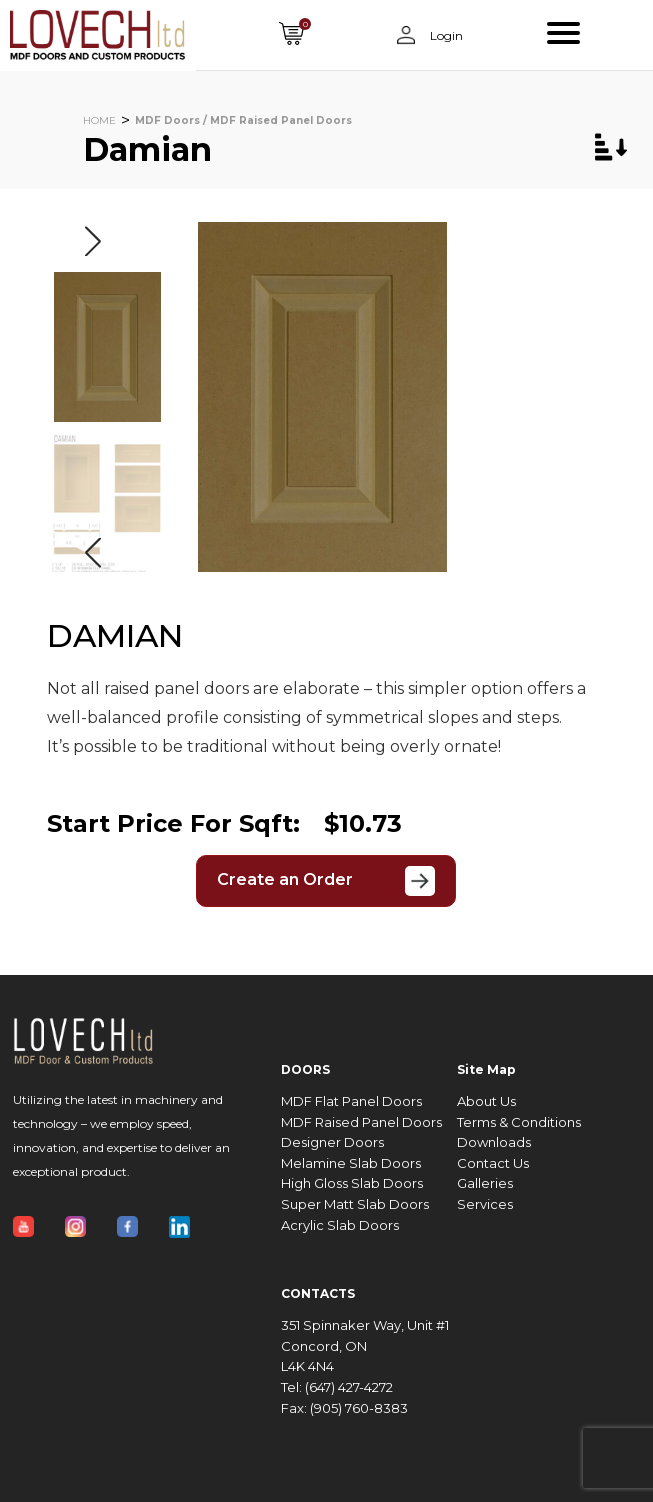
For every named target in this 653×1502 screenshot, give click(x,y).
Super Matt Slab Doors (355, 1204)
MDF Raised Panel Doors (361, 1122)
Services (485, 1204)
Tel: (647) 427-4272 (337, 1387)
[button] (93, 241)
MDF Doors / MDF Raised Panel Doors (243, 120)
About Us (486, 1101)
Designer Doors (332, 1142)
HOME (99, 120)
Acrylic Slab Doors (340, 1225)
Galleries (485, 1183)
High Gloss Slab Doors (352, 1183)
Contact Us (493, 1163)
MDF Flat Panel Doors (351, 1101)
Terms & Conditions (519, 1122)
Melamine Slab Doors (351, 1163)
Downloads (494, 1142)
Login (445, 35)
